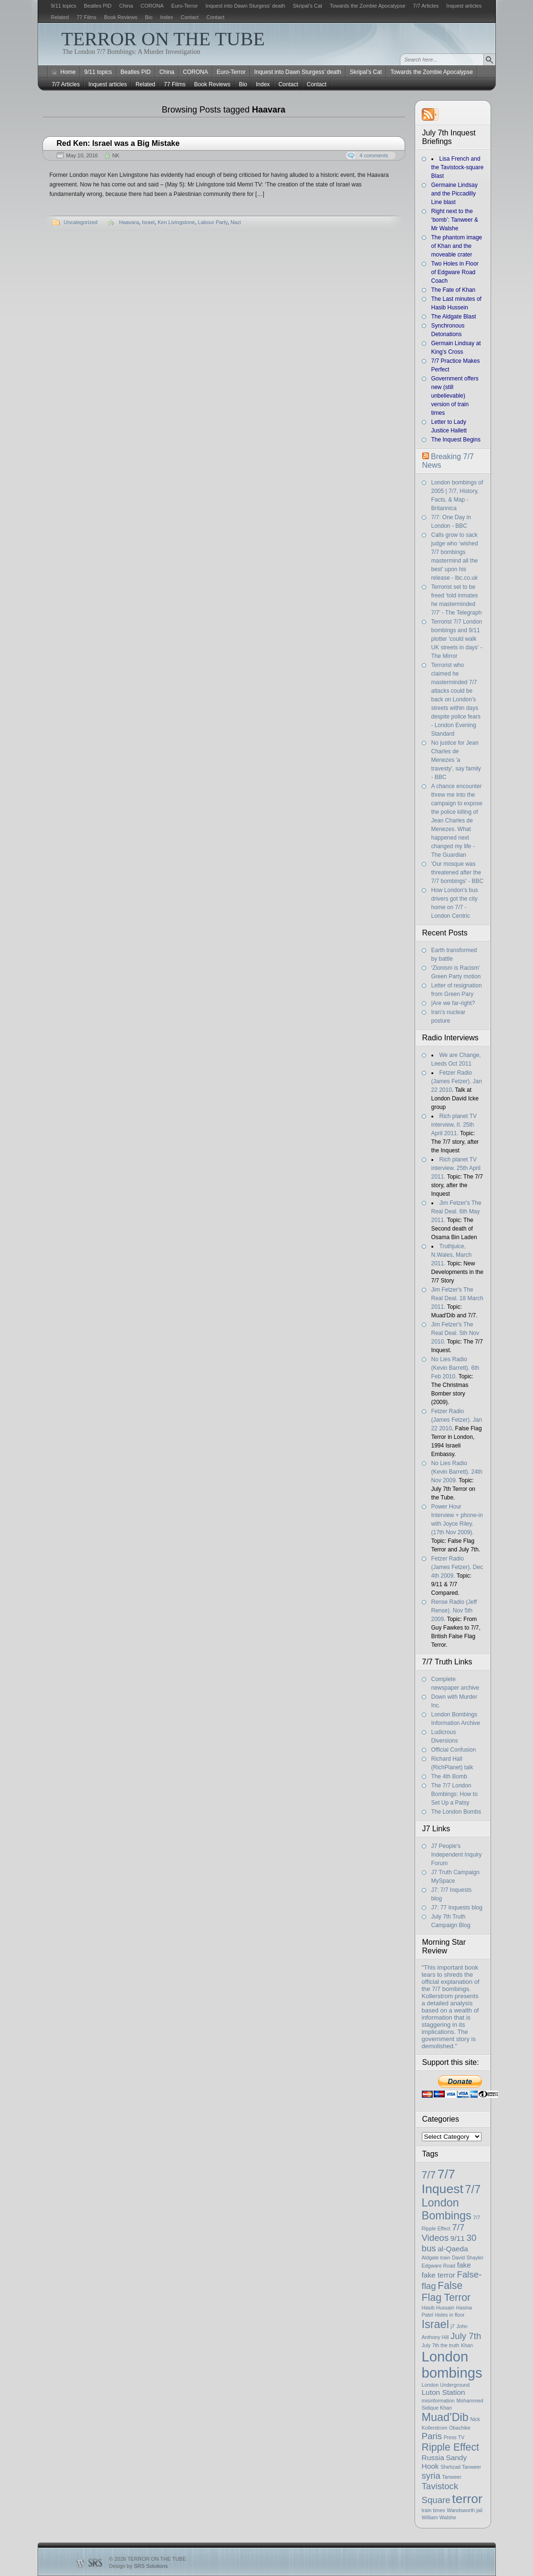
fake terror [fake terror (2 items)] (438, 2275)
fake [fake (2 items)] (464, 2265)
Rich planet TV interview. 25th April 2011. (456, 1168)
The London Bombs (456, 1811)
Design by (138, 2566)
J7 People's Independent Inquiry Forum (456, 1855)
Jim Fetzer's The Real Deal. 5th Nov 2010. (455, 1333)
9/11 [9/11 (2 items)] (457, 2238)
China (126, 6)
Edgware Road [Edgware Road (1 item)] (439, 2265)
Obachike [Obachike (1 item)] (459, 2428)
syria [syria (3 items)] (431, 2476)
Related (60, 17)
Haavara (129, 222)
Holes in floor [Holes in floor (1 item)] (449, 2315)
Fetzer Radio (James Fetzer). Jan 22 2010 (456, 1081)
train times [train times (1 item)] (433, 2510)
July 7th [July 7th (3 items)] (465, 2336)
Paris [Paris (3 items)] (432, 2436)
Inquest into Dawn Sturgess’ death (245, 6)
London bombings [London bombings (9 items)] (452, 2365)
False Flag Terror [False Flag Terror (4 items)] (446, 2291)
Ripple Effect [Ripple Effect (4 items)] (451, 2447)
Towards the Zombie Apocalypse (367, 6)
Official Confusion (453, 1749)
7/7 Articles (426, 6)
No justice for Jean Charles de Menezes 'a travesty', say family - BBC (456, 759)
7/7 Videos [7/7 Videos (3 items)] (443, 2232)
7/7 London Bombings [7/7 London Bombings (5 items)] (451, 2202)
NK (115, 155)
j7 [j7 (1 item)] (452, 2326)
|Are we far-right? (453, 1003)
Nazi (235, 222)
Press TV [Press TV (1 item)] (454, 2437)
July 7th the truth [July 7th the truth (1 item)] (441, 2345)
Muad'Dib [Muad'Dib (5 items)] (445, 2417)
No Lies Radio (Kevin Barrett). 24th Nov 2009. (456, 1472)
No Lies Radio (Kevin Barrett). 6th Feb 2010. (455, 1368)
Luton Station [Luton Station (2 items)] (443, 2392)
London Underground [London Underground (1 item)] (446, 2385)
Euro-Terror (184, 6)
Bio (149, 17)
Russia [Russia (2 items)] (433, 2457)
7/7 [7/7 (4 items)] (429, 2175)
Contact (190, 17)
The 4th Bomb (449, 1776)
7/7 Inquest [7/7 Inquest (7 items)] (442, 2181)
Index (166, 17)
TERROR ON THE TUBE (163, 39)
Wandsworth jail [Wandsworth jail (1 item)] (464, 2510)
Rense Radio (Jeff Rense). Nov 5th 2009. (454, 1610)
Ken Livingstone (176, 222)
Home (68, 72)
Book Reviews (120, 17)
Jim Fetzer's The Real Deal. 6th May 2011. (456, 1211)
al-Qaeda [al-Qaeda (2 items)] (453, 2249)
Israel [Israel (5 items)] (435, 2324)
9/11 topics (63, 6)
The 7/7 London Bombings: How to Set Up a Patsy (454, 1794)
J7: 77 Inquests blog (456, 1907)
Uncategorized (81, 222)
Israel (148, 222)
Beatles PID (98, 6)
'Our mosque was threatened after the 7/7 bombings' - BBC (457, 872)
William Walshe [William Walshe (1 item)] (439, 2517)
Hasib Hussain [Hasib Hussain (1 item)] (438, 2307)
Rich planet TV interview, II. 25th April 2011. (454, 1125)
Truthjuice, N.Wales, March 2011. (451, 1255)
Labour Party (213, 222)
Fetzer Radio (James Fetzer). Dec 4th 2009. (457, 1567)
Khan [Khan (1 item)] (467, 2345)
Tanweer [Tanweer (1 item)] (451, 2477)
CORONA (152, 6)
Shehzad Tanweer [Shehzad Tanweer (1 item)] (460, 2467)
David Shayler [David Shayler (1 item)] (467, 2257)
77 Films (86, 17)
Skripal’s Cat (308, 6)
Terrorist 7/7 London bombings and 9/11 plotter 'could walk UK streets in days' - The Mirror (456, 638)
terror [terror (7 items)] (467, 2499)
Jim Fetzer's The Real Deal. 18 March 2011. (457, 1298)
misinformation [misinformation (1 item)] (438, 2400)
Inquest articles (463, 6)
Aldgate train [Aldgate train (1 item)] (436, 2257)
